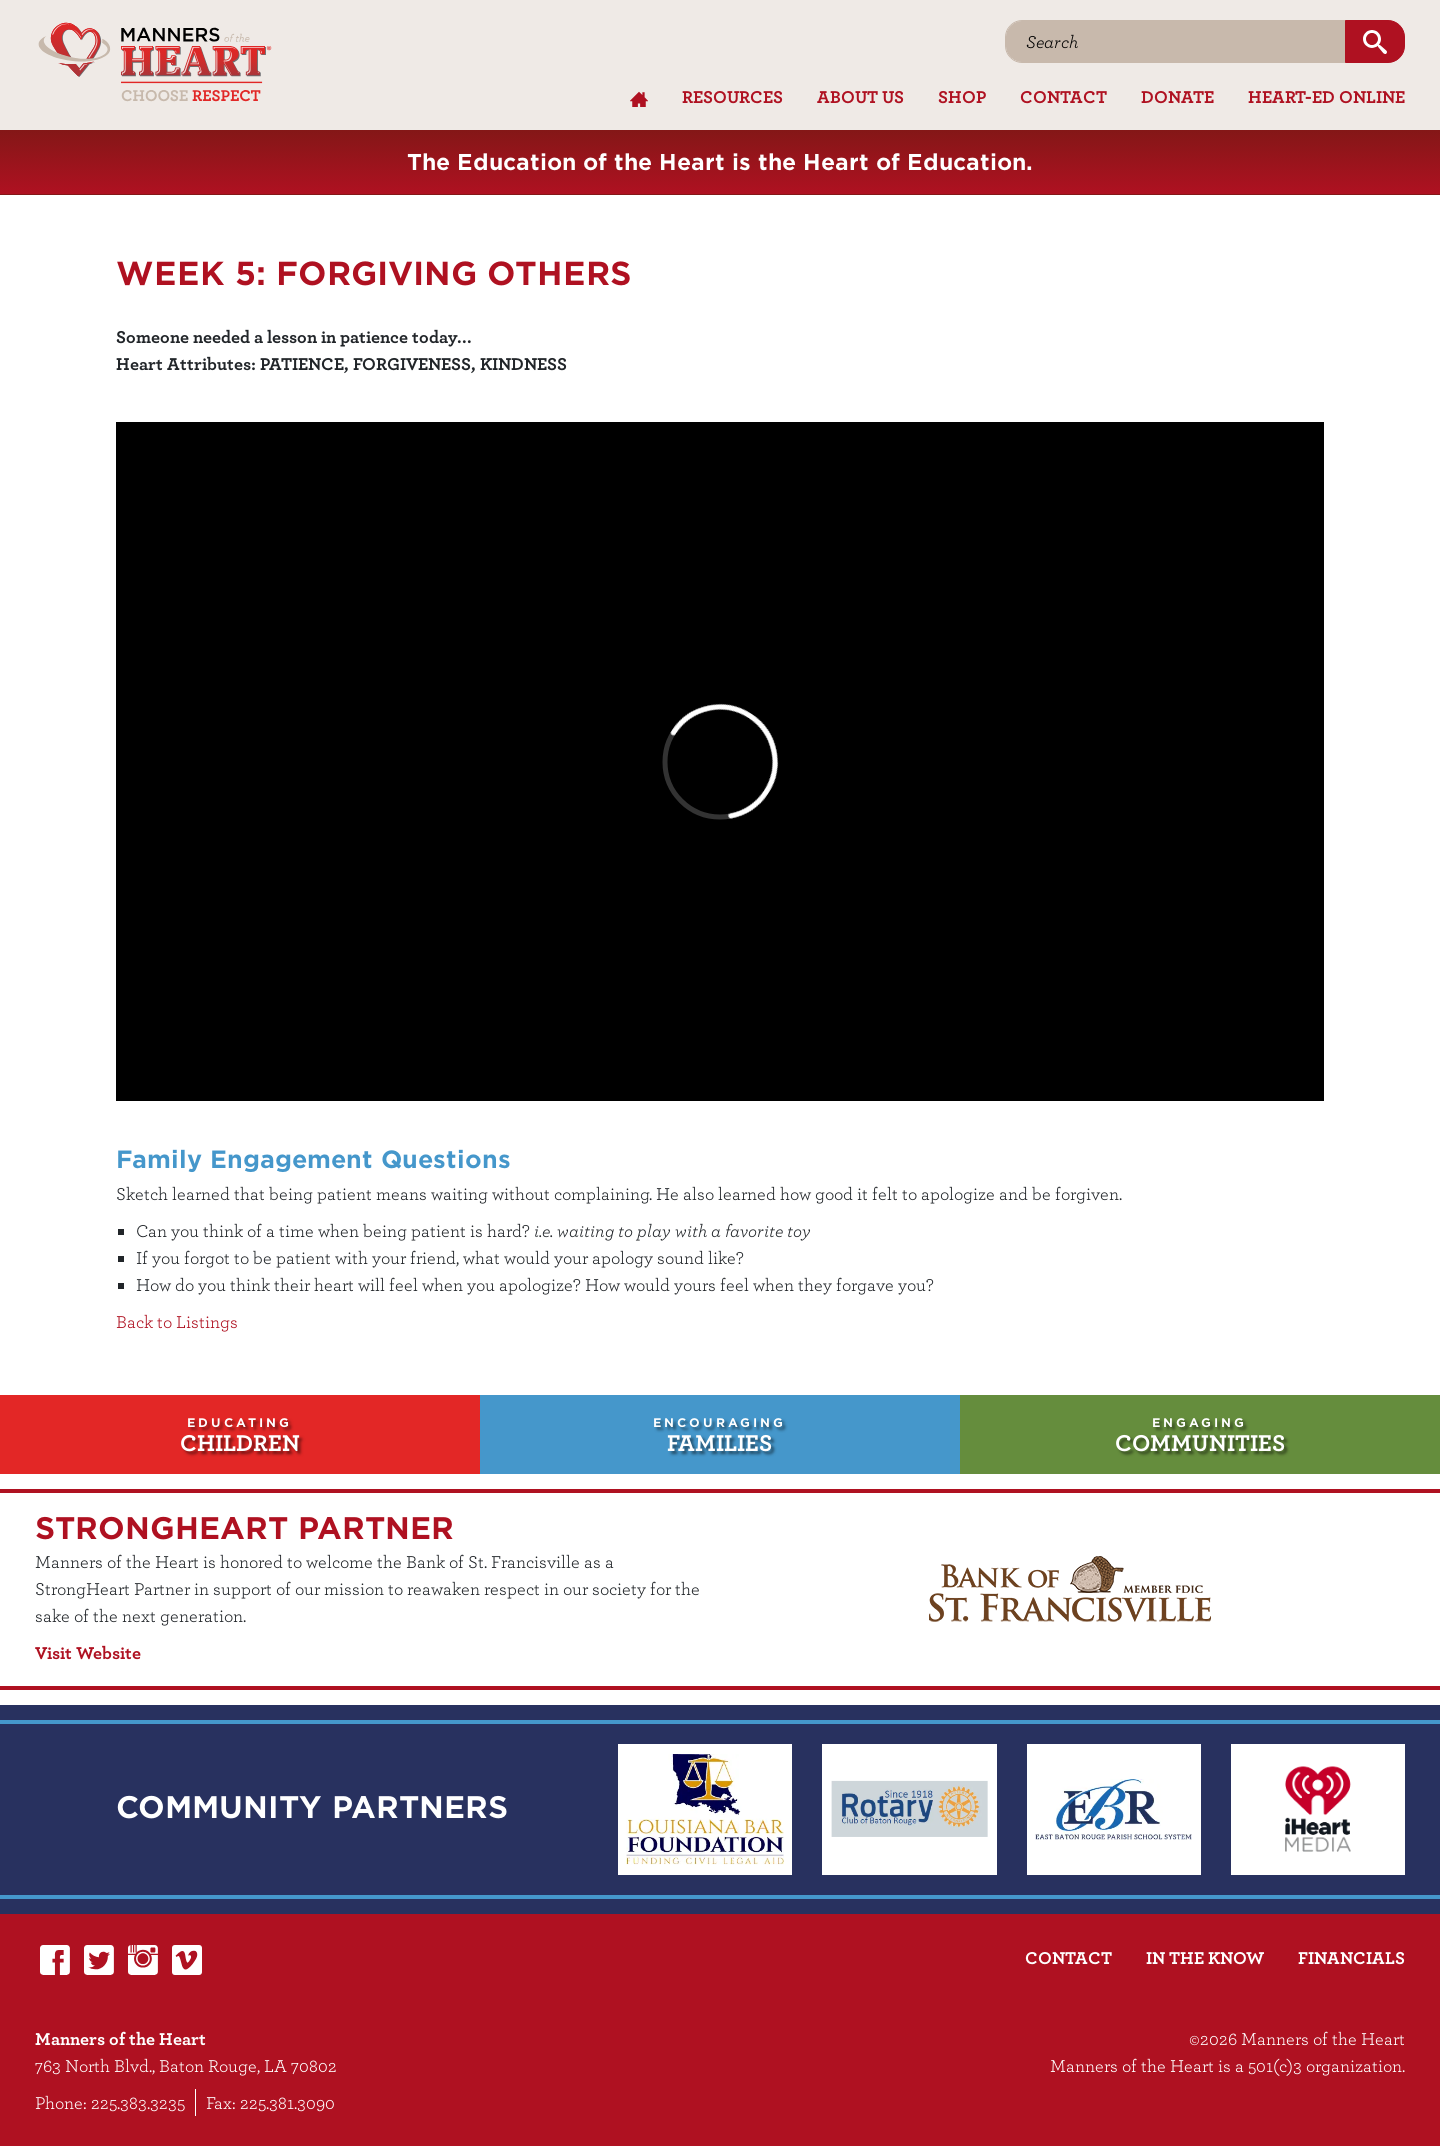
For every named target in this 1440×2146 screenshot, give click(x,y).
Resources (732, 96)
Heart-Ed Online (1326, 96)
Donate (1177, 96)
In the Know (1205, 1957)
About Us (860, 96)
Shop (962, 96)
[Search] (1175, 41)
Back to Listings (177, 1321)
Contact (1063, 96)
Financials (1351, 1957)
